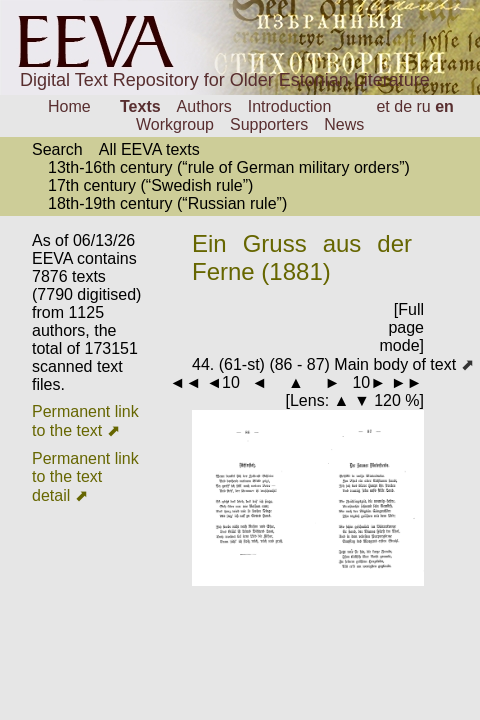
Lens (307, 400)
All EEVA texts (149, 149)
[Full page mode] (402, 327)
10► (369, 382)
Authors (204, 106)
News (344, 124)
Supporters (269, 124)
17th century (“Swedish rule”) (150, 185)
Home (69, 106)
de (403, 106)
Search (57, 149)
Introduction (290, 106)
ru (424, 106)
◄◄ (186, 382)
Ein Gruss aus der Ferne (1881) (302, 257)
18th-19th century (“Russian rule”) (167, 203)
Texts (140, 106)
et (382, 106)
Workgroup (175, 124)
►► (407, 382)
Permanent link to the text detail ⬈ (85, 477)
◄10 (223, 382)
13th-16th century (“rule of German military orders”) (229, 167)
